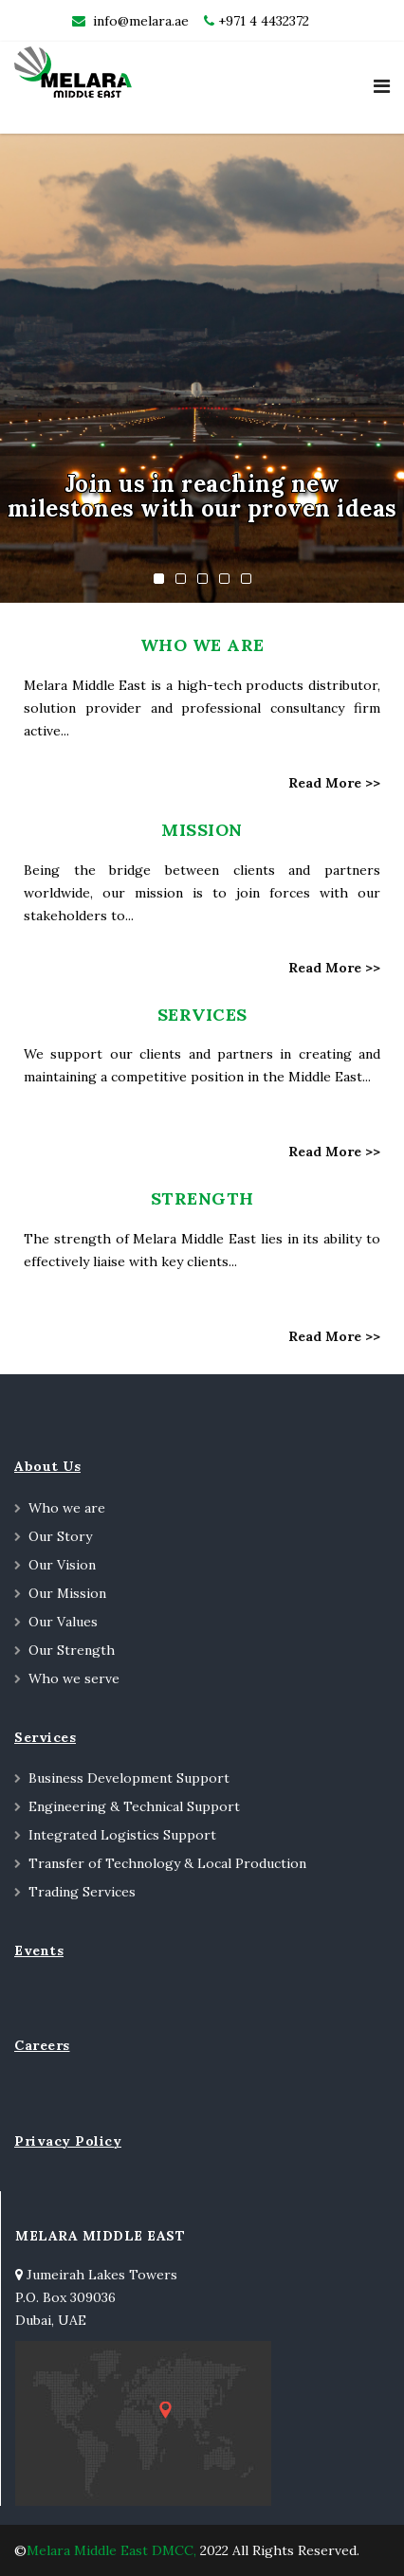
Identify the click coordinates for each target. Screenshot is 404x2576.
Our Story (60, 1536)
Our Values (63, 1621)
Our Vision (62, 1564)
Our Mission (67, 1593)
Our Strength (71, 1650)
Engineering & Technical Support (134, 1806)
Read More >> (334, 782)
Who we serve (73, 1678)
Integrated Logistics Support (122, 1834)
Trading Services (82, 1891)
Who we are (66, 1507)
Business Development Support (129, 1778)
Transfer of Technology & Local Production (167, 1863)
